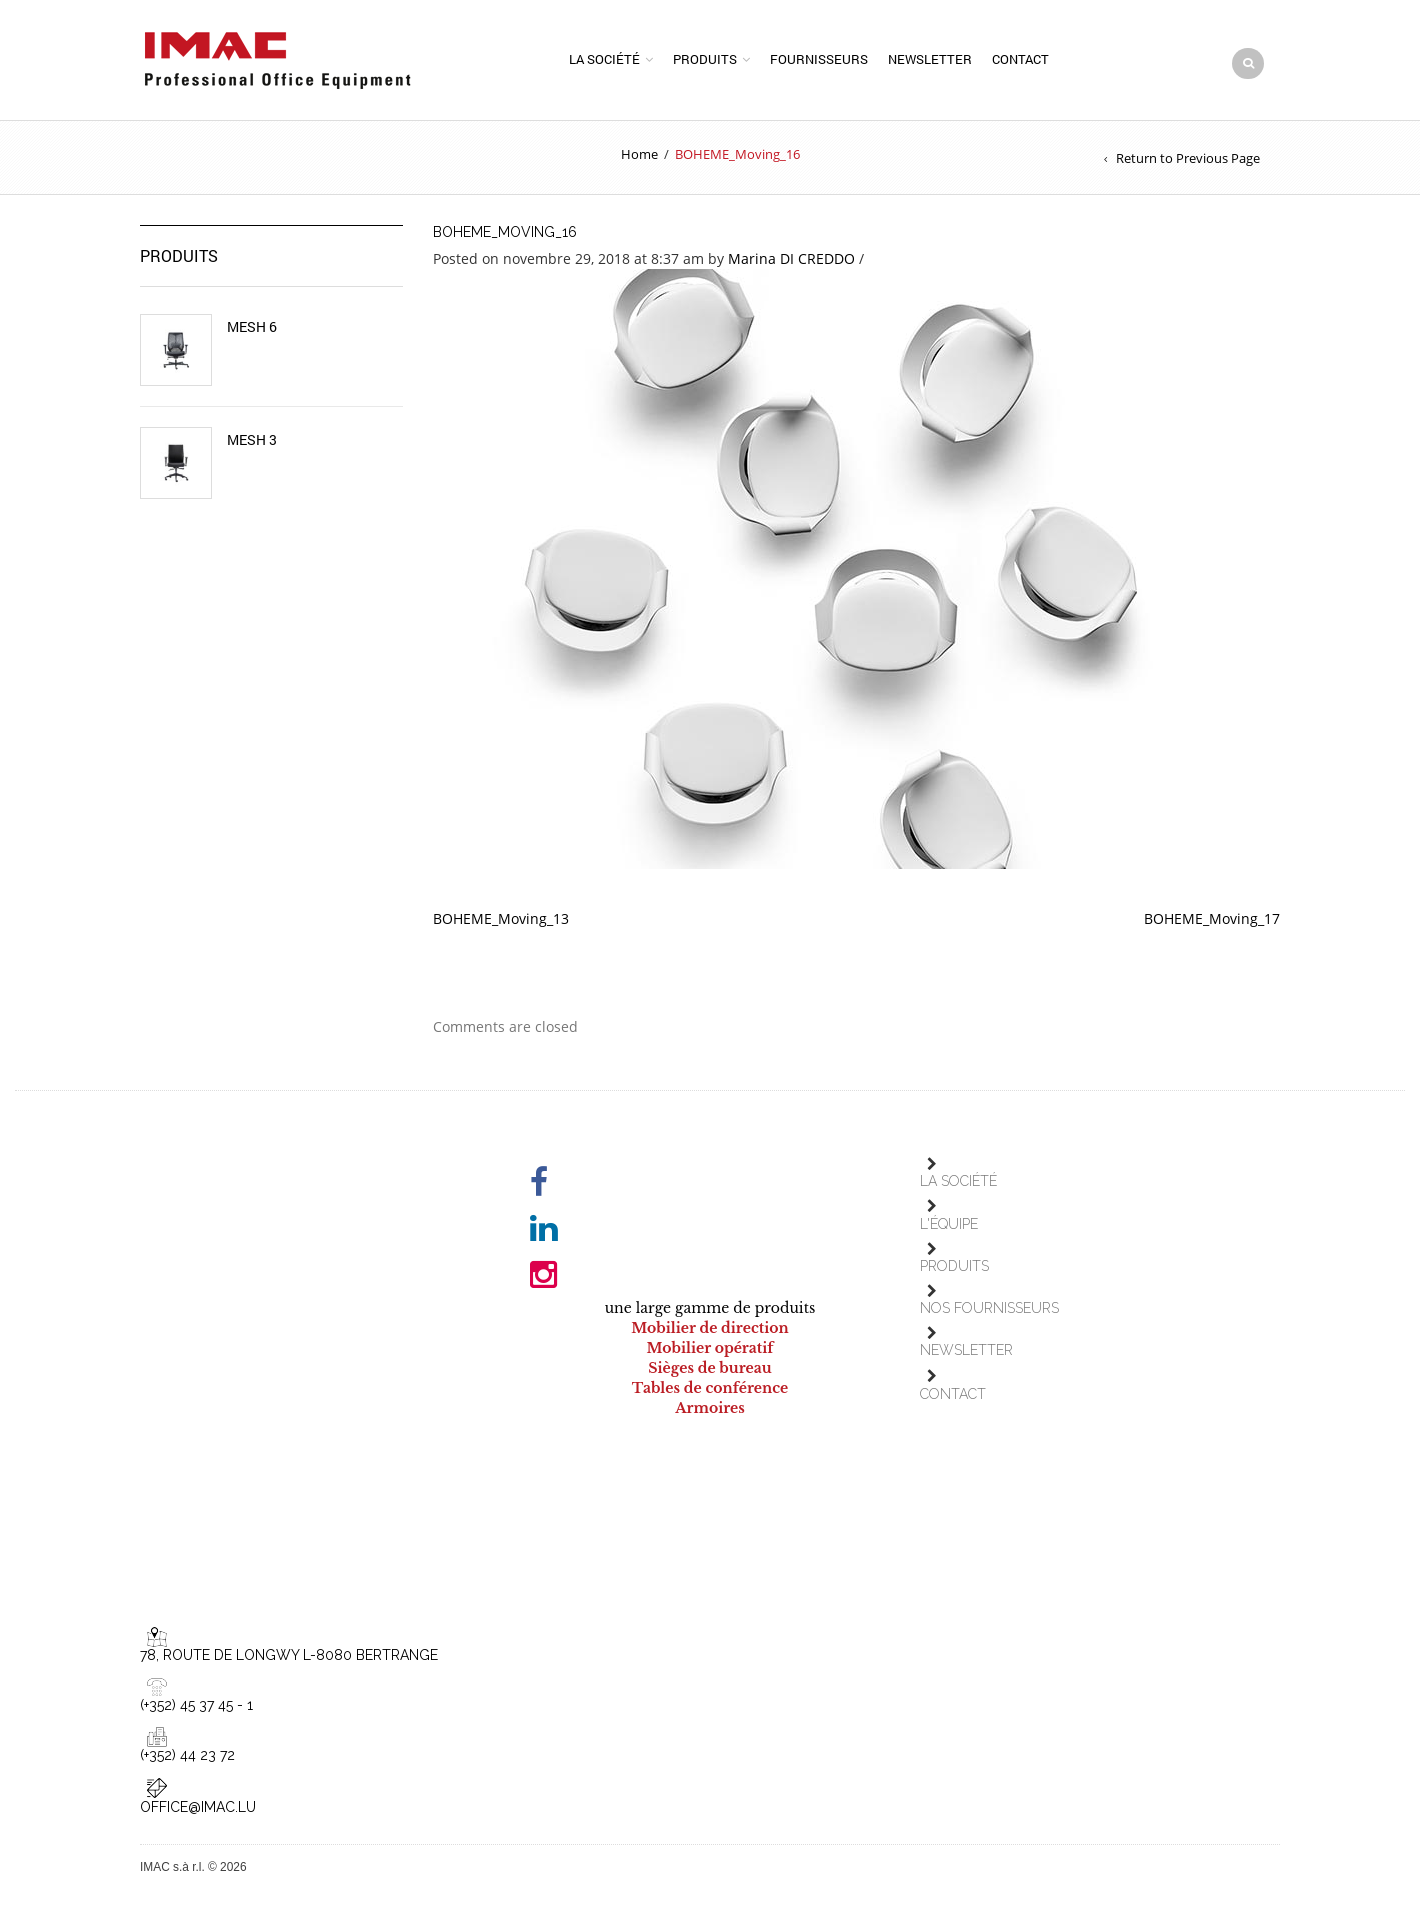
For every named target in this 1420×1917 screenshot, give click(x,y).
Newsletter (930, 63)
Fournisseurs (819, 63)
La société (604, 63)
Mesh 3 (252, 447)
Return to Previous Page (1188, 165)
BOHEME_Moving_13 (501, 925)
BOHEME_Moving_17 (1212, 925)
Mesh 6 (252, 334)
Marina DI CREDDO (791, 265)
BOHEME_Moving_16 (505, 239)
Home (639, 161)
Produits (705, 63)
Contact (1020, 63)
